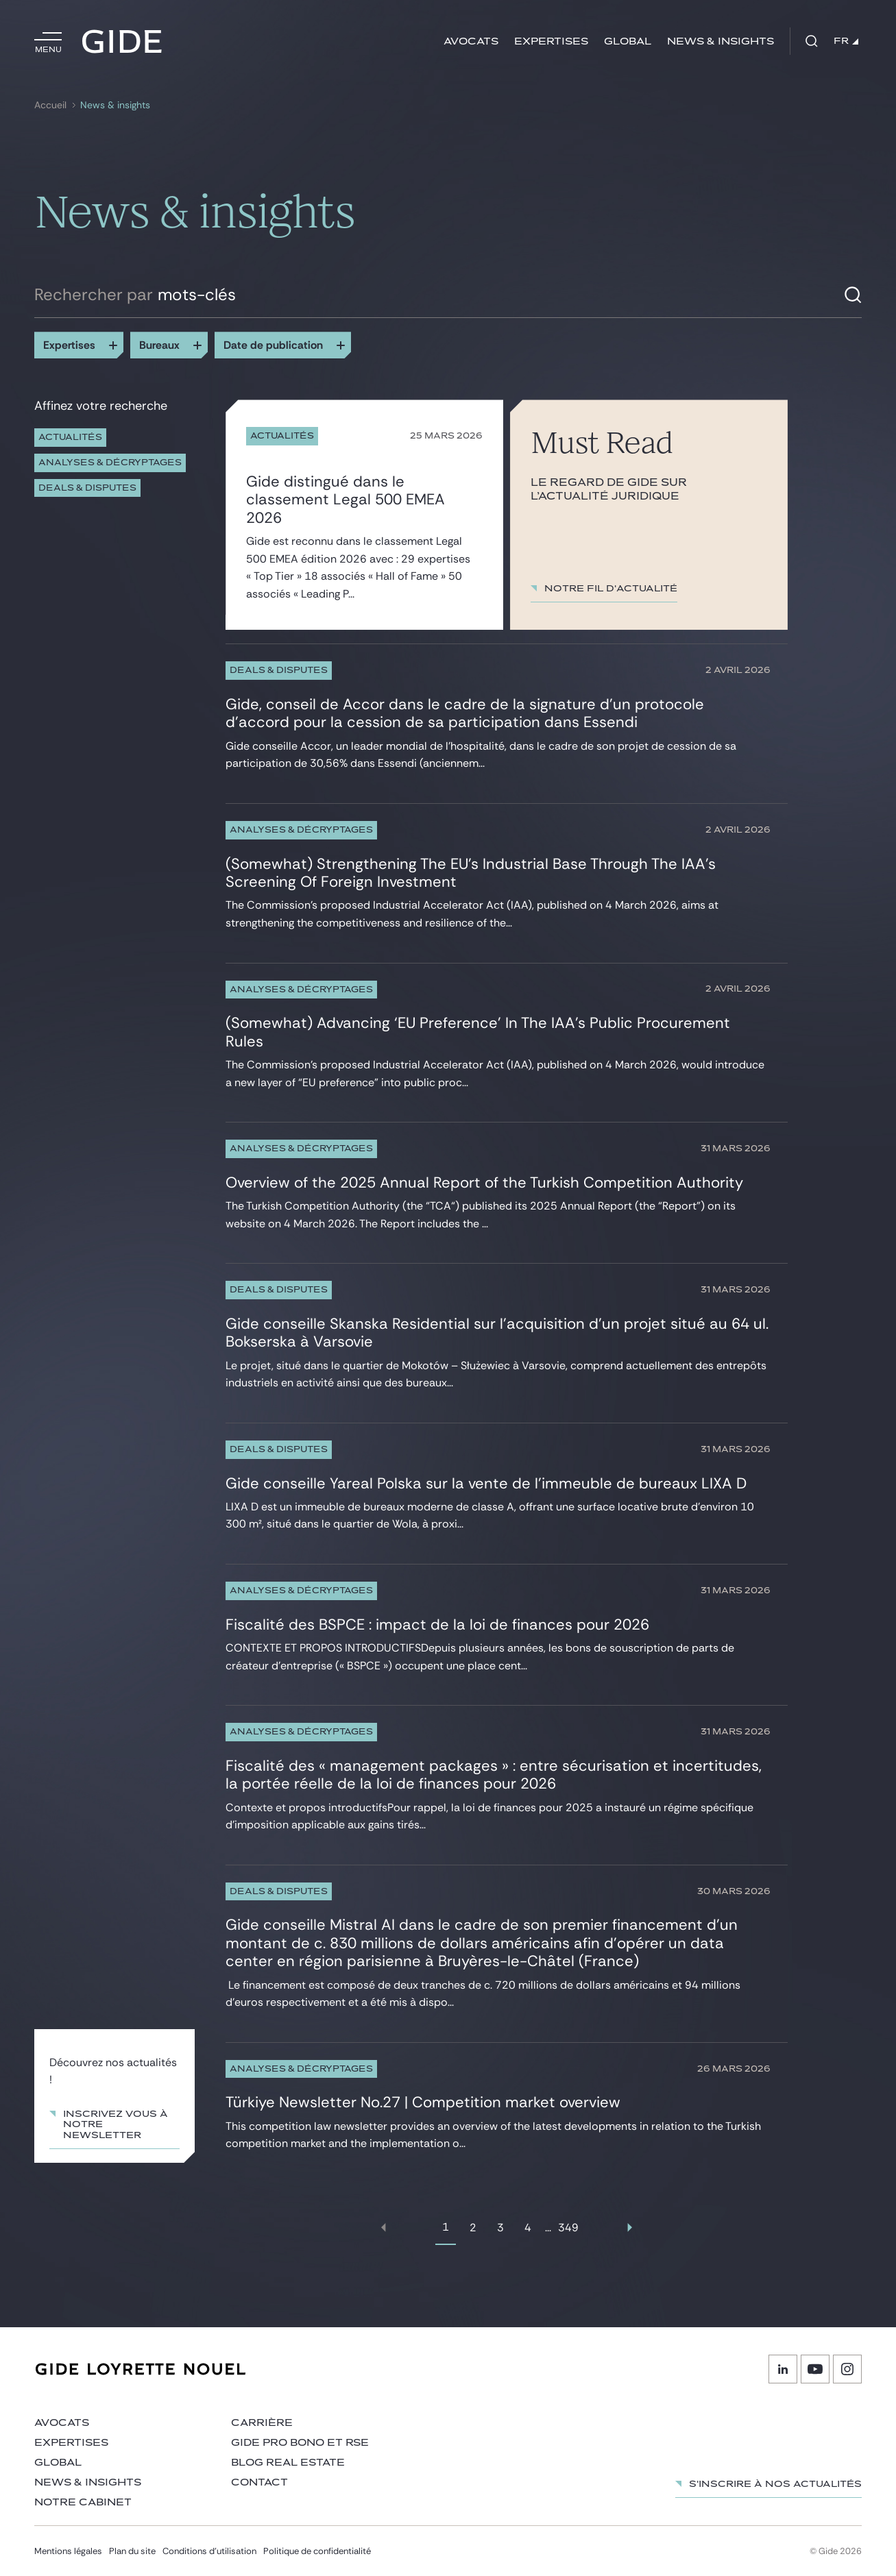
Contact (259, 2482)
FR (846, 41)
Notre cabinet (83, 2502)
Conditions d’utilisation (209, 2551)
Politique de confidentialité (317, 2551)
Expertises (551, 41)
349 (568, 2227)
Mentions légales (68, 2551)
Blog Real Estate (288, 2462)
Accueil (50, 105)
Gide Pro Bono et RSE (300, 2443)
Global (627, 41)
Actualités (70, 437)
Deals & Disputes (87, 488)
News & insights (720, 41)
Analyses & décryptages (110, 462)
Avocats (471, 41)
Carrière (262, 2423)
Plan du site (132, 2551)
